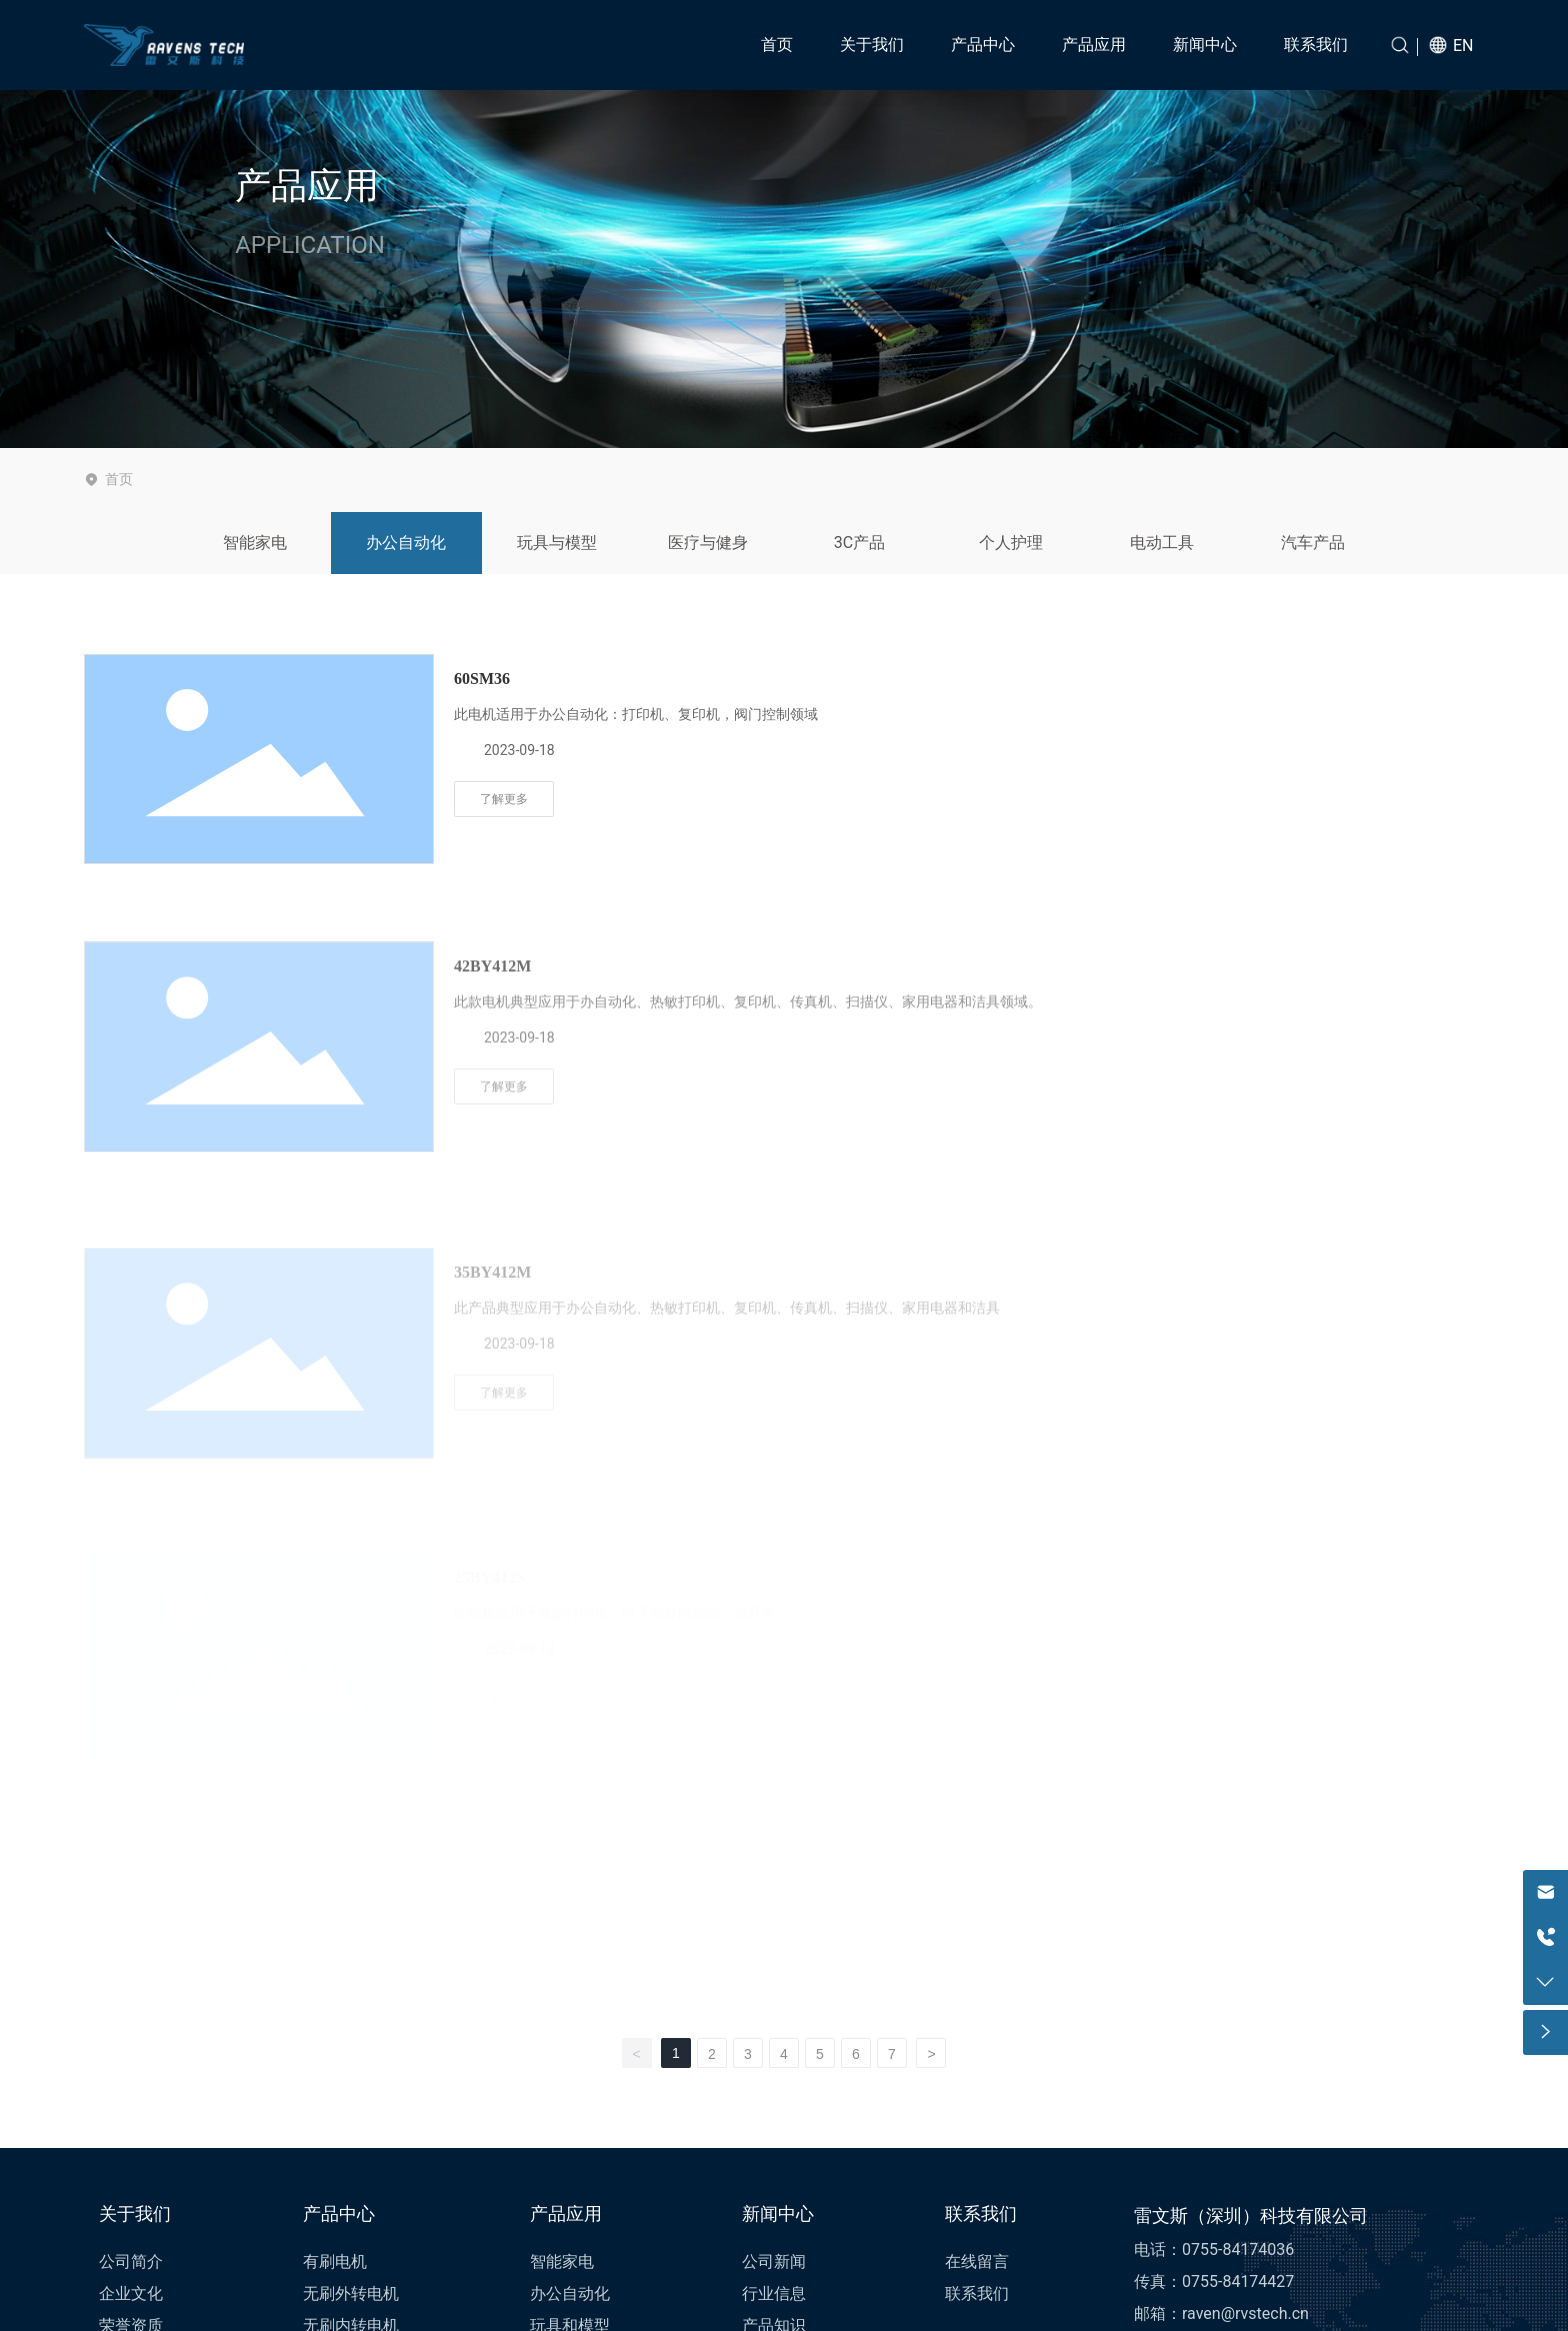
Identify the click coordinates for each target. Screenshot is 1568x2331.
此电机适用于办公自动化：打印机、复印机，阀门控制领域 (636, 714)
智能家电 (255, 542)
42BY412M (492, 1109)
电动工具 (1162, 542)
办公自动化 (406, 542)
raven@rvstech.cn (1245, 2313)
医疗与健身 (708, 542)
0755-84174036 (1238, 2249)
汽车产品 (1313, 542)
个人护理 (1011, 542)
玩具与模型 (557, 542)
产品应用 (307, 187)
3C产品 (859, 542)
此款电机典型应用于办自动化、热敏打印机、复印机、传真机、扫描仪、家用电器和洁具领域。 (748, 1145)
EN (1463, 45)
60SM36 (482, 678)
